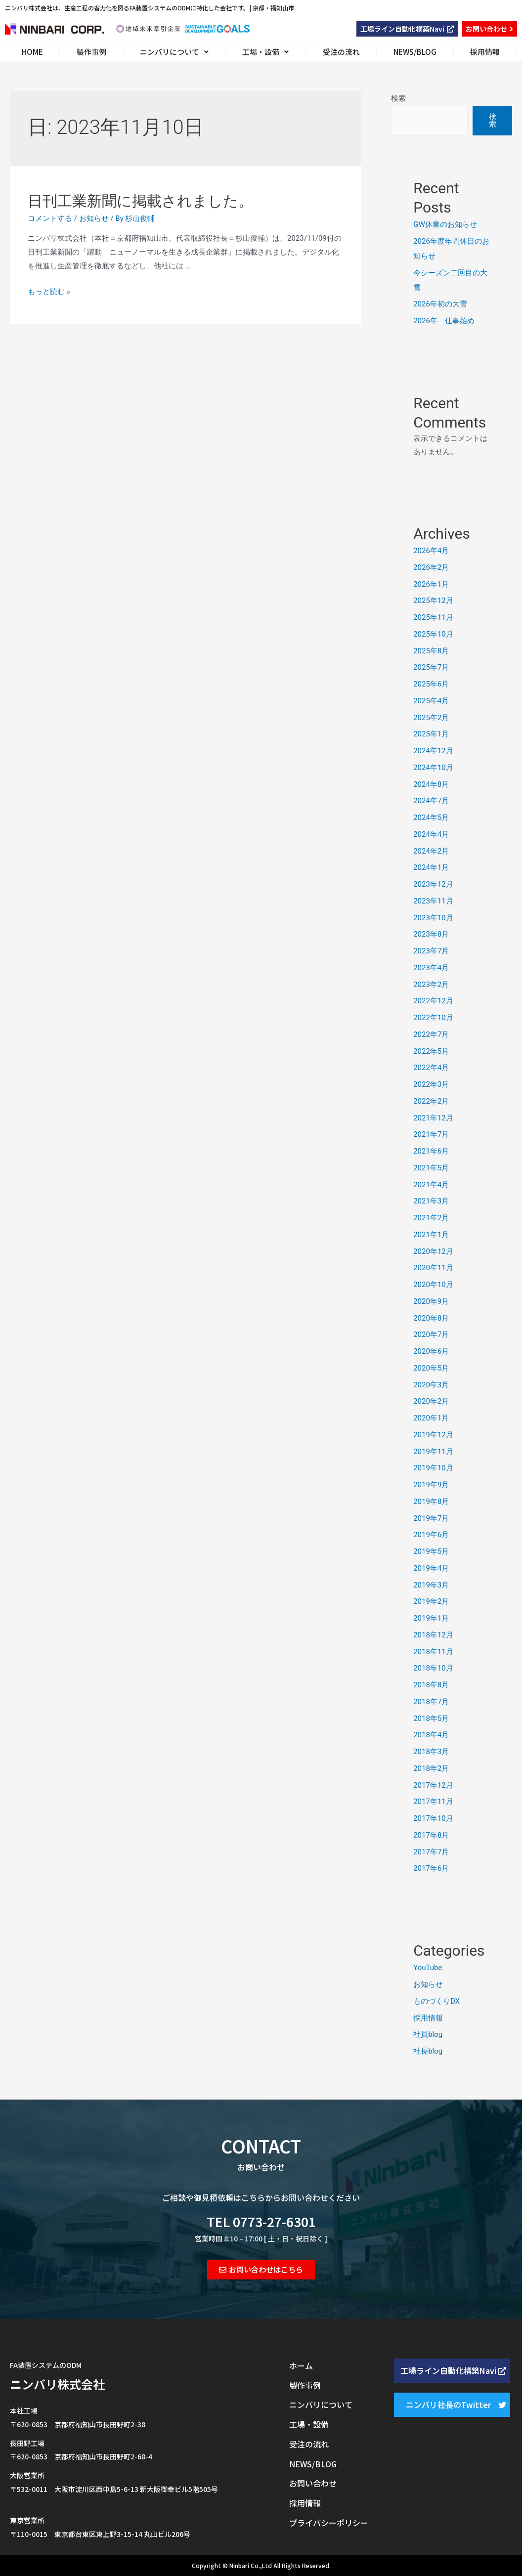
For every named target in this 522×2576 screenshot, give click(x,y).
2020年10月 (433, 1284)
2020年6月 (431, 1351)
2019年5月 (431, 1551)
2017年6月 (431, 1868)
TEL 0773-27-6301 (261, 2221)
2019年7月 (431, 1518)
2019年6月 (431, 1534)
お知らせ (94, 218)
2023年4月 (431, 967)
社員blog (427, 2034)
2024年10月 (433, 767)
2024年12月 (433, 750)
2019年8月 (431, 1501)
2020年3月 (431, 1384)
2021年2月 (431, 1217)
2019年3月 (431, 1585)
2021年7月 (431, 1134)
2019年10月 (433, 1467)
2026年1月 (431, 584)
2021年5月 (431, 1167)
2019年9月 (431, 1484)
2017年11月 (433, 1801)
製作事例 (91, 51)
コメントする (50, 218)
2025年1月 (431, 734)
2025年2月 (431, 717)
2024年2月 (431, 851)
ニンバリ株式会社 (57, 2384)
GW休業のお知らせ (445, 224)
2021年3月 (431, 1201)
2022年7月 (431, 1034)
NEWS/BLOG (414, 51)
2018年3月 (431, 1751)
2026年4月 (431, 550)
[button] (407, 29)
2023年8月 (431, 934)
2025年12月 (433, 600)
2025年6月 (431, 684)
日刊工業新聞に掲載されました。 (140, 201)
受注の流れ (341, 51)
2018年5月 (431, 1718)
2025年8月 (431, 650)
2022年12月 (433, 1000)
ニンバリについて (174, 51)
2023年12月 (433, 884)
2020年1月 (431, 1418)
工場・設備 (265, 51)
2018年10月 (433, 1668)
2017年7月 (431, 1851)
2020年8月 (431, 1318)
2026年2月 (431, 567)
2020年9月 (431, 1301)
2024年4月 (431, 834)
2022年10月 (433, 1017)
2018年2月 (431, 1768)
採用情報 (485, 51)
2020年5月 (431, 1368)
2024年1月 (431, 867)
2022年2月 (431, 1101)
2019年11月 (433, 1451)
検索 (398, 98)
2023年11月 (433, 901)
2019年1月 (431, 1618)
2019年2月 (431, 1601)
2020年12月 (433, 1251)
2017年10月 (433, 1818)
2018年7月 (431, 1701)
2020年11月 (433, 1267)
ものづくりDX (436, 2001)
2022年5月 (431, 1051)
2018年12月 (433, 1635)
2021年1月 (431, 1234)
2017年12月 (433, 1785)
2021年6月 (431, 1151)
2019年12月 (433, 1434)
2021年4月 (431, 1184)
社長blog (427, 2051)
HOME (32, 51)
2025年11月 (433, 617)
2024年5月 (431, 817)
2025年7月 (431, 667)
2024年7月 (431, 800)
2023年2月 (431, 984)
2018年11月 (433, 1651)
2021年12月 (433, 1118)
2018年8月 (431, 1684)
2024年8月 (431, 784)
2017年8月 (431, 1835)
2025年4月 (431, 700)
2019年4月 (431, 1568)
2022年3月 (431, 1084)
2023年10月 (433, 917)
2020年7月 (431, 1334)
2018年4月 (431, 1734)
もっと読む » (49, 291)
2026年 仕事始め (444, 320)
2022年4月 (431, 1067)
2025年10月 (433, 634)
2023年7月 (431, 950)
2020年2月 (431, 1401)
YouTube (427, 1967)
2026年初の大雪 (440, 304)
